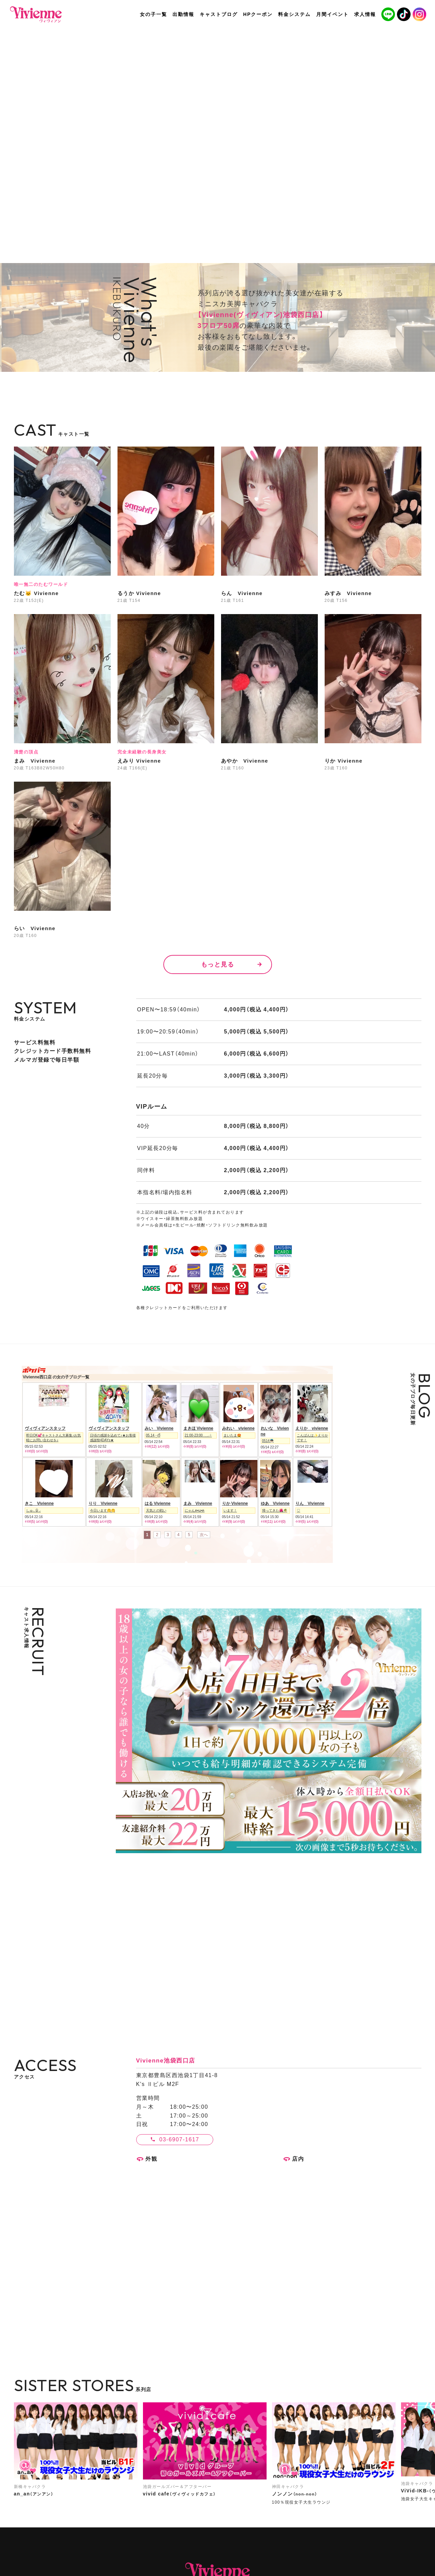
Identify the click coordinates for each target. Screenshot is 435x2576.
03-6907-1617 (179, 2139)
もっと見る (217, 964)
